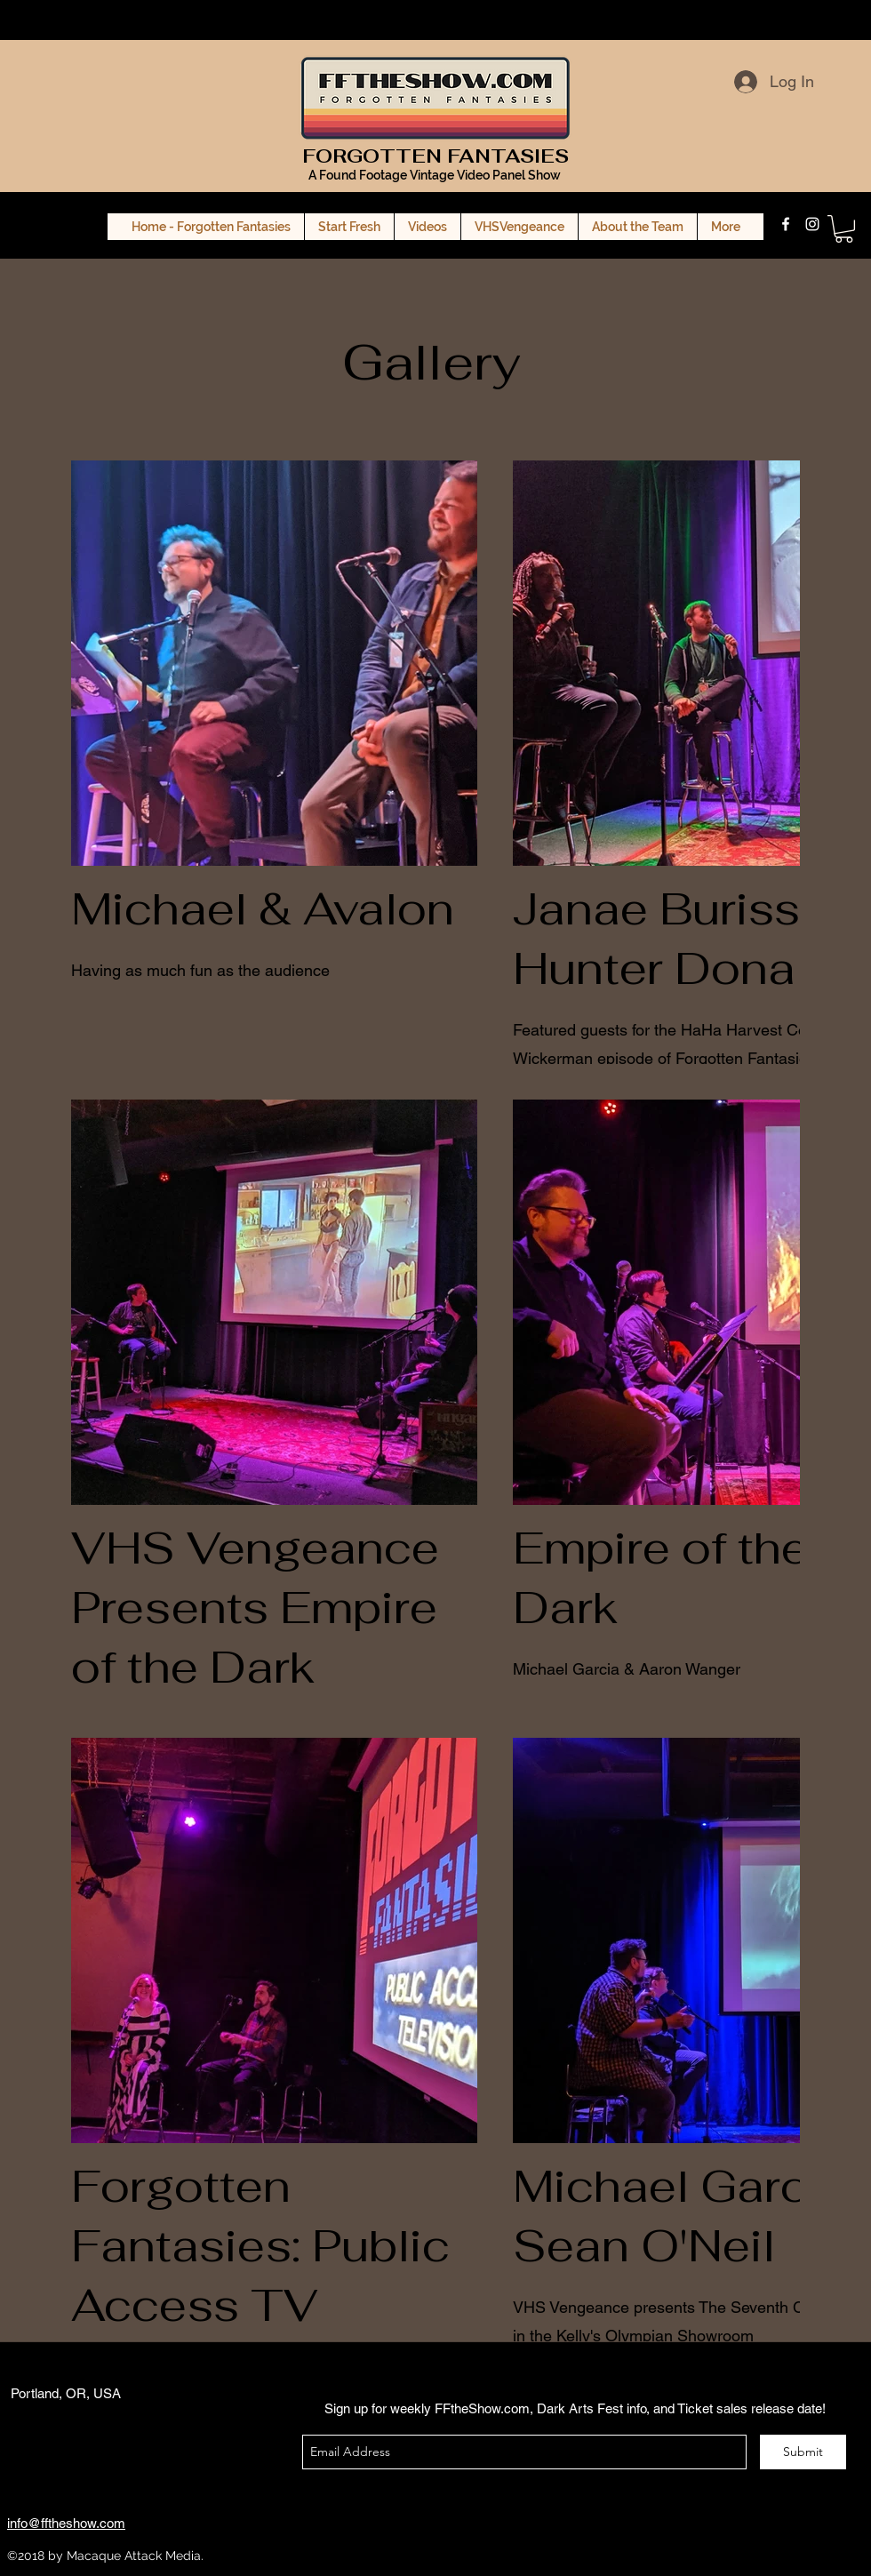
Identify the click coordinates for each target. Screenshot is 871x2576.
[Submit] (803, 2452)
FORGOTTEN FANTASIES (435, 156)
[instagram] (812, 224)
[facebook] (786, 224)
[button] (843, 229)
